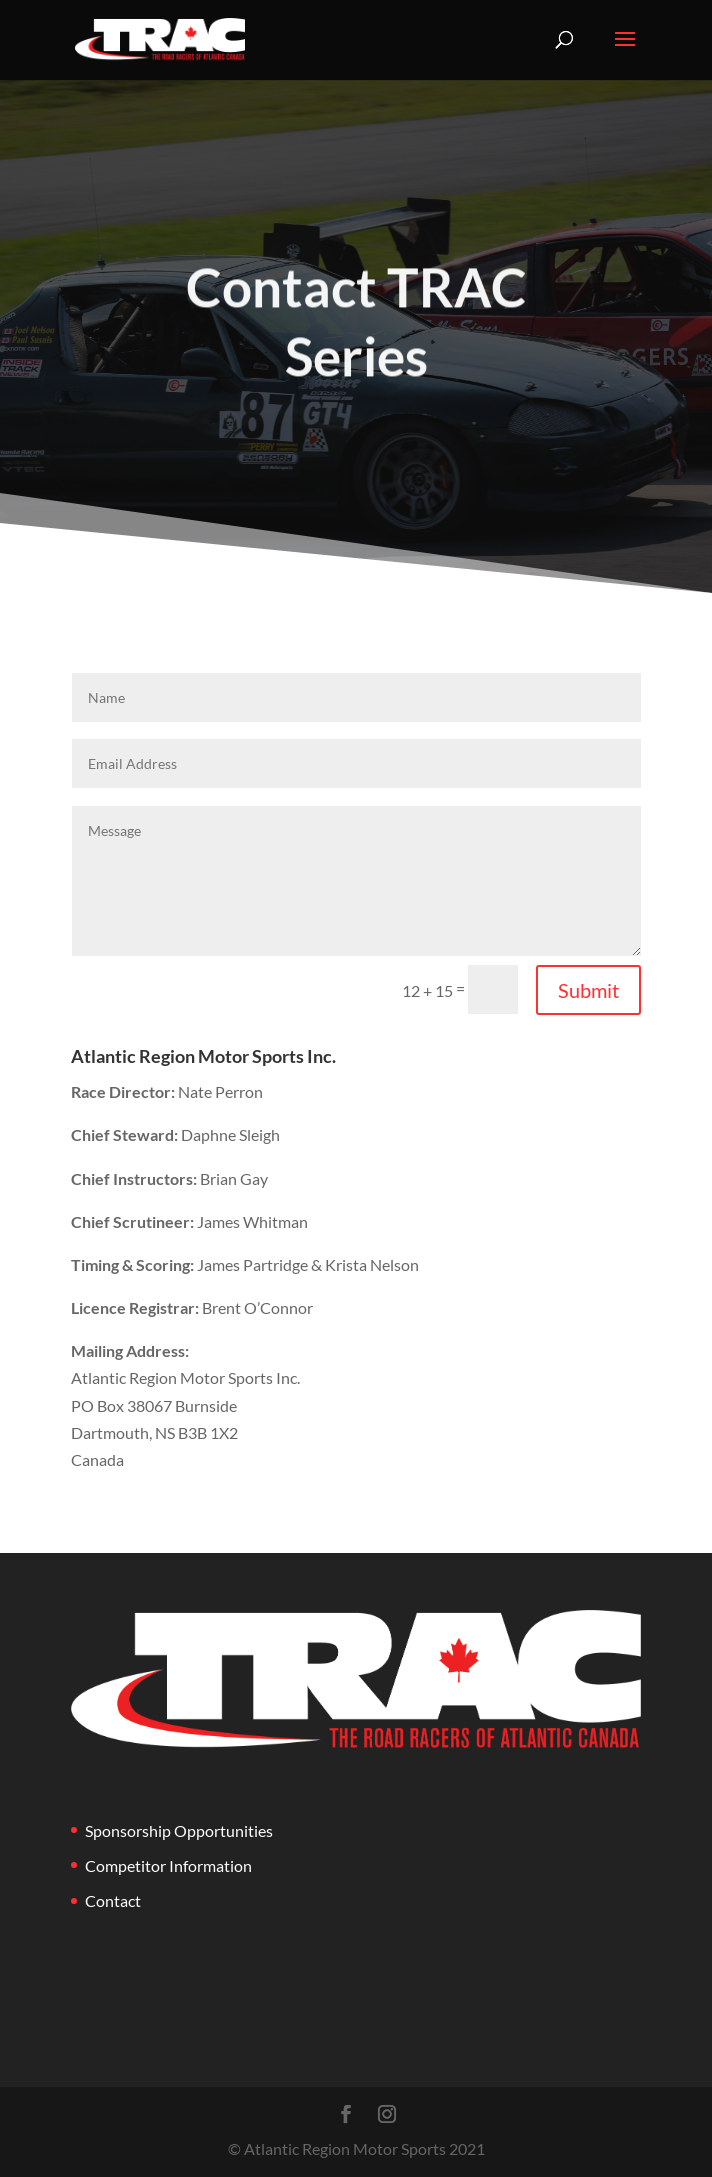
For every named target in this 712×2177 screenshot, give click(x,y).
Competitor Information (168, 1865)
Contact (113, 1900)
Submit (588, 990)
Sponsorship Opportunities (179, 1830)
